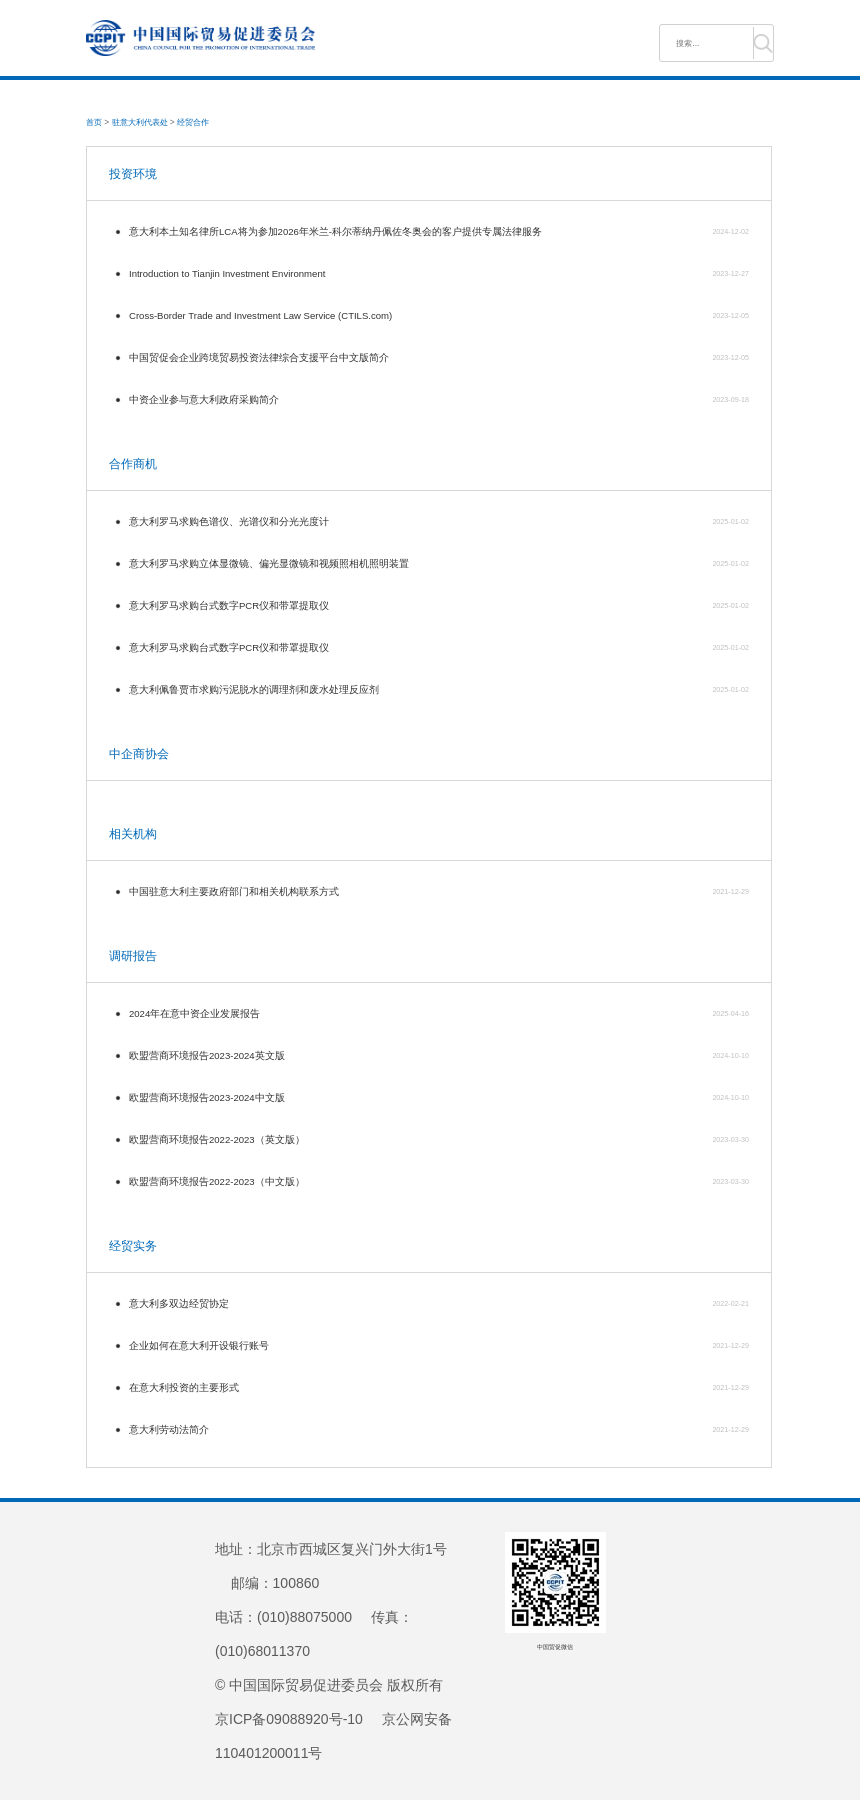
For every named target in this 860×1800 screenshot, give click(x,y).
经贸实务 (133, 1246)
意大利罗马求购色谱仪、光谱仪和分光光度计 (229, 521)
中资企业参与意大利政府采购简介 (204, 399)
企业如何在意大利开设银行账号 (199, 1345)
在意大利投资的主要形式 (184, 1387)
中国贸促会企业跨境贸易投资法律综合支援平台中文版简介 (259, 357)
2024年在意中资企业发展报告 (194, 1013)
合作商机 (133, 464)
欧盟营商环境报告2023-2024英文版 (207, 1055)
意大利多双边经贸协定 (179, 1303)
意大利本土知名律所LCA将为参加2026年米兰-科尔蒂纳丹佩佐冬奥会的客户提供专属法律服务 (335, 231)
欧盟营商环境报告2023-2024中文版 (207, 1097)
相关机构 (133, 834)
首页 (94, 122)
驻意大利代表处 (140, 122)
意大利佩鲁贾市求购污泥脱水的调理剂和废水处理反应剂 (254, 689)
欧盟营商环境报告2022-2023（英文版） (217, 1139)
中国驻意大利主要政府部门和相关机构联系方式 (234, 891)
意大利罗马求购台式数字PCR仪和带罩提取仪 (229, 605)
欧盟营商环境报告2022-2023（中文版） (217, 1181)
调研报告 (133, 956)
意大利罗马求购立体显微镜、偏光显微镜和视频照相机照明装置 (269, 563)
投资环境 (133, 174)
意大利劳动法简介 (169, 1429)
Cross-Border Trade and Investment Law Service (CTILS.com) (260, 315)
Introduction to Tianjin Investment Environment (227, 273)
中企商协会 (139, 754)
